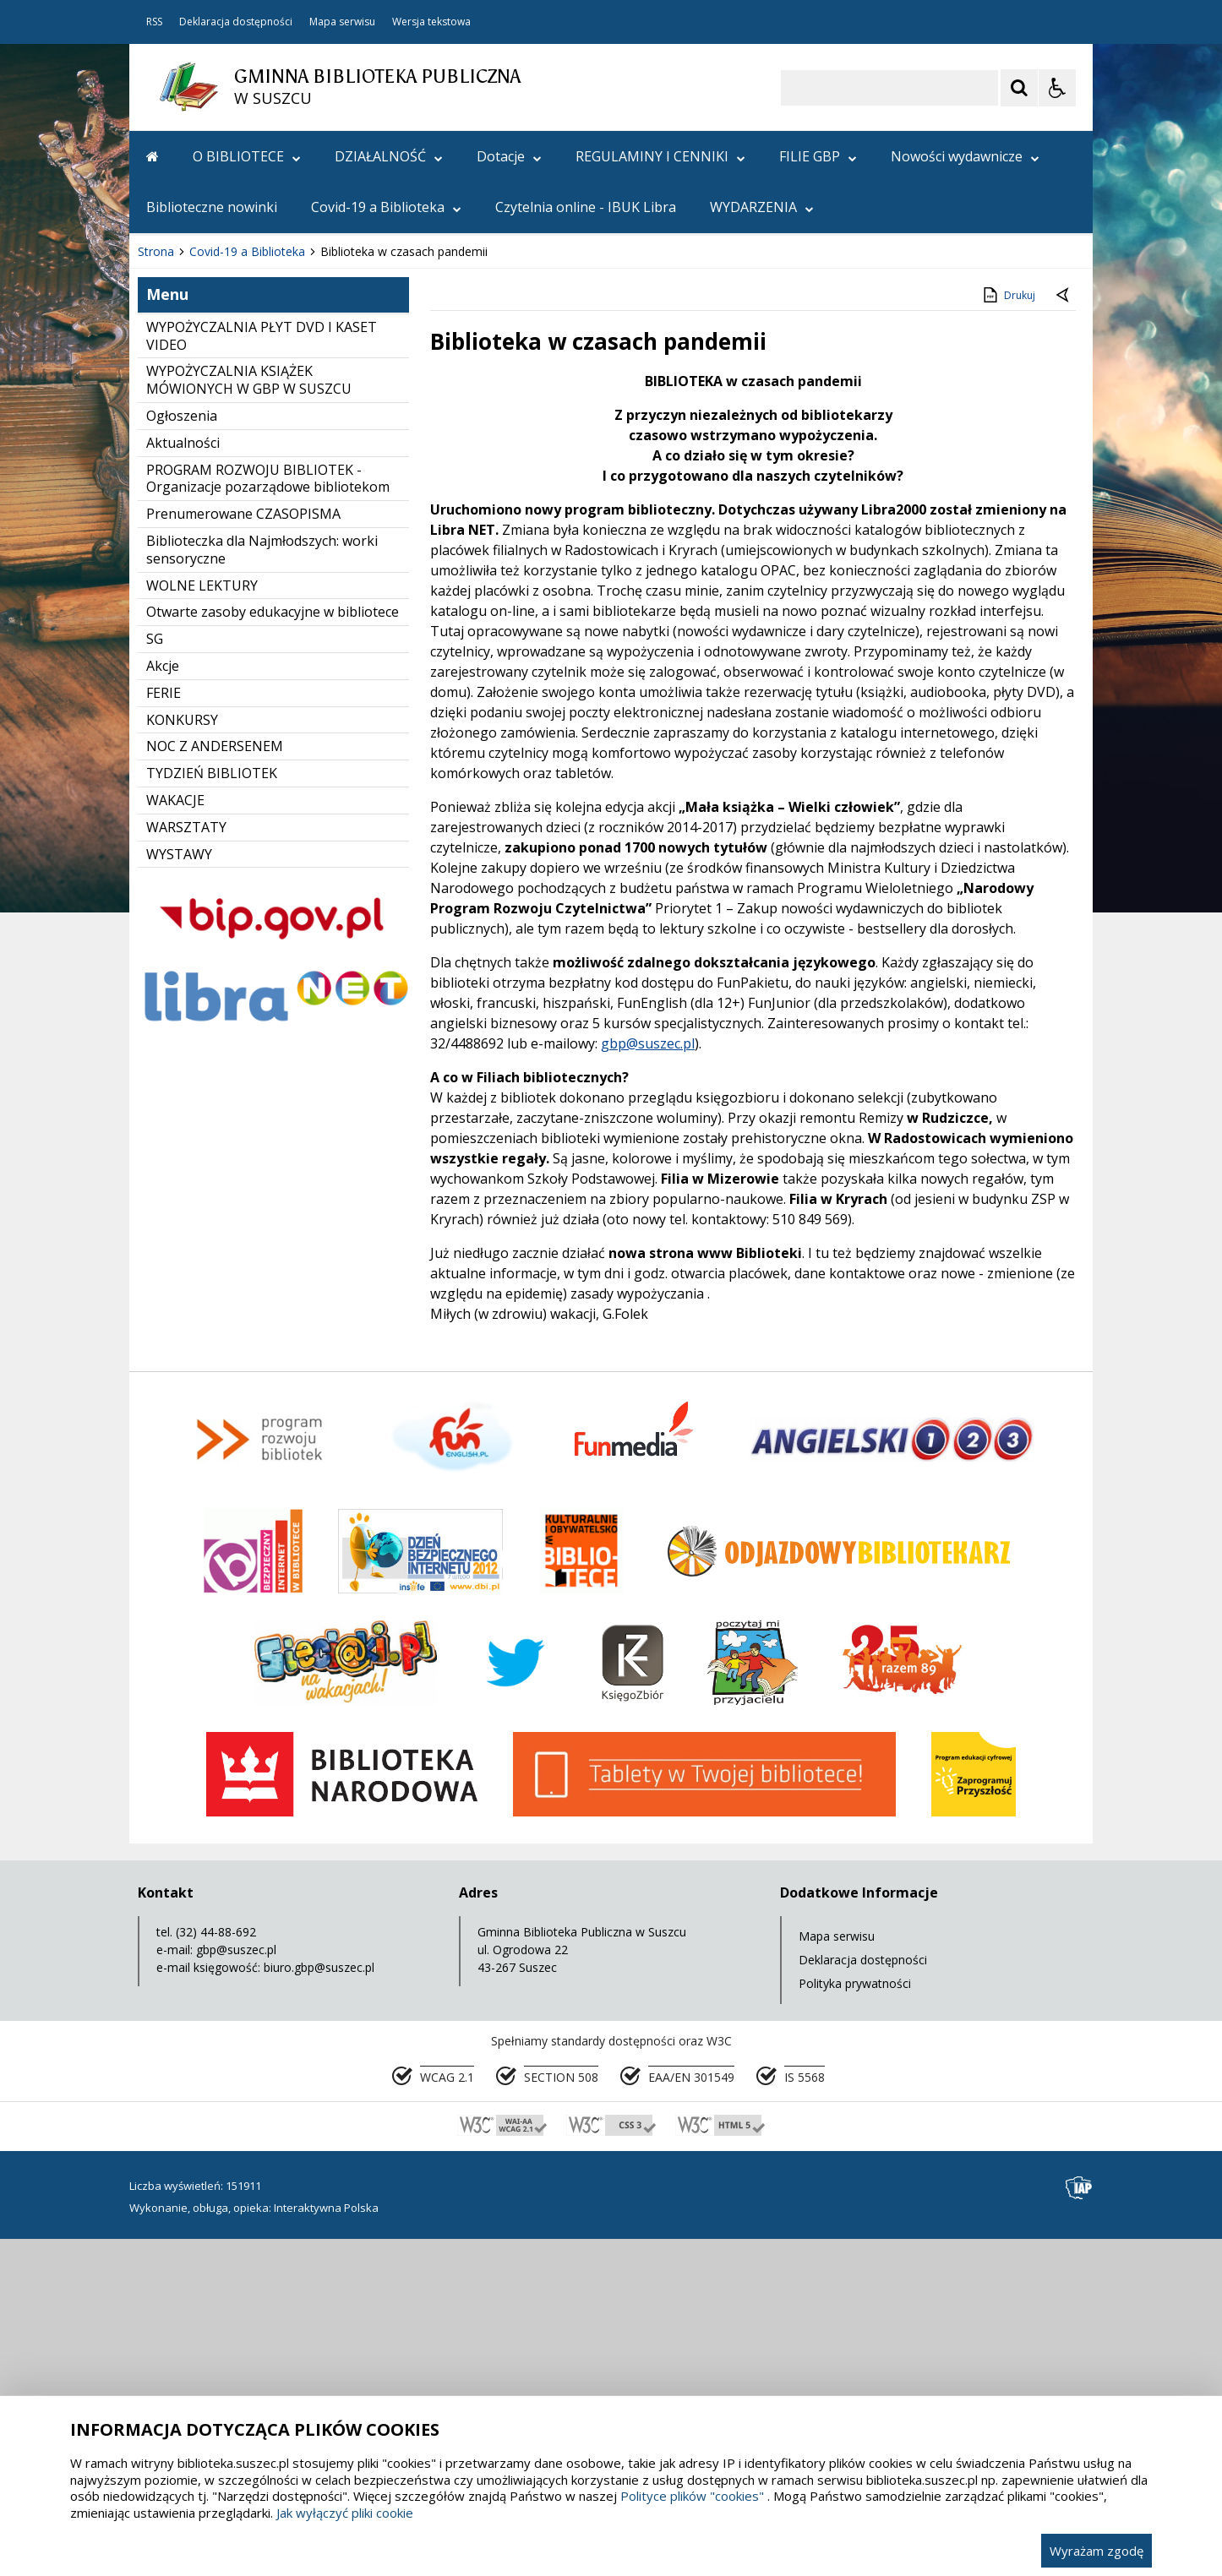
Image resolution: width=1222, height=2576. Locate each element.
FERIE (163, 1030)
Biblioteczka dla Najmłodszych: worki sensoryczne (262, 887)
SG (154, 976)
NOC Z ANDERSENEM (214, 1084)
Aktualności (183, 780)
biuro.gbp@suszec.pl (319, 2305)
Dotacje (509, 156)
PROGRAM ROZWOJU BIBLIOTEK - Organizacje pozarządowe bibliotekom (268, 816)
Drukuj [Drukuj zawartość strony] (1007, 632)
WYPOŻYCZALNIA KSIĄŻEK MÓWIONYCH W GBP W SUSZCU (249, 718)
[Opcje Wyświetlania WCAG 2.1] (1057, 87)
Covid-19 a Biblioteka (386, 207)
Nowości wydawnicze (965, 156)
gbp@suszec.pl (648, 1381)
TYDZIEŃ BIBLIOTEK (211, 1111)
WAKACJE (175, 1138)
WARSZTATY (186, 1165)
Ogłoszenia (181, 753)
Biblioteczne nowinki (211, 207)
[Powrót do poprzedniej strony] (1064, 634)
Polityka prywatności (855, 2321)
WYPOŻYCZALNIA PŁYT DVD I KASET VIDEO (261, 674)
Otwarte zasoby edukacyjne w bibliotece (272, 949)
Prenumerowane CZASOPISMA (243, 851)
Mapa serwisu (342, 22)
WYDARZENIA (762, 207)
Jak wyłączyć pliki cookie (344, 2512)
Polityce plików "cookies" (692, 2495)
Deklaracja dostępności (235, 22)
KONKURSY (182, 1057)
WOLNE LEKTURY (202, 923)
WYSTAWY (179, 1192)
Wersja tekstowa (431, 22)
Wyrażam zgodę (1096, 2550)
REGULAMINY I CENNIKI (660, 156)
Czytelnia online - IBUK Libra (585, 207)
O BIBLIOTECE (247, 156)
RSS (154, 22)
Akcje (162, 1003)
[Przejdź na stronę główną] (152, 156)
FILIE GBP (818, 156)
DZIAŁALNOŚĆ (389, 156)
